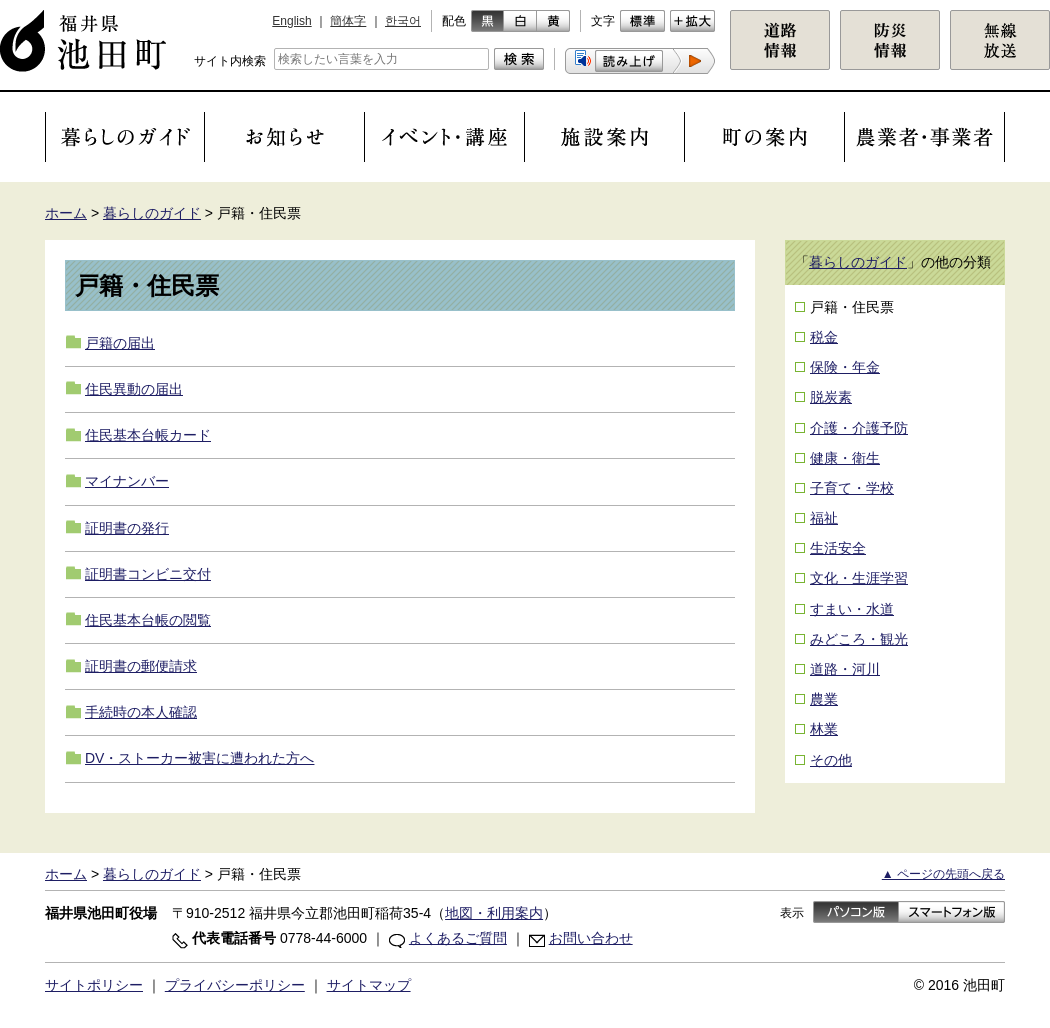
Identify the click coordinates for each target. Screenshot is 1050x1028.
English (291, 21)
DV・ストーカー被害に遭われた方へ (199, 758)
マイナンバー (127, 481)
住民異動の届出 (134, 389)
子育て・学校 (852, 488)
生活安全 (838, 548)
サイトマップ (369, 985)
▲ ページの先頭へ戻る (943, 874)
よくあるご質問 (458, 938)
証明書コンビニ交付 (148, 574)
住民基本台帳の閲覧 (148, 620)
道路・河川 (845, 669)
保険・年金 (845, 367)
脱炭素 (831, 397)
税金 (824, 337)
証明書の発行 (127, 528)
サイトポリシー (94, 985)
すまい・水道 (852, 609)
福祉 (824, 518)
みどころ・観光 (859, 639)
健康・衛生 (845, 458)
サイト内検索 (230, 61)
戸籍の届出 (120, 343)
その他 (831, 760)
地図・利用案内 (494, 913)
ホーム (66, 213)
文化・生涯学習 (859, 578)
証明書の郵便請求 (141, 666)
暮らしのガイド (152, 213)
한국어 (403, 21)
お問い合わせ (591, 938)
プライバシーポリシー (235, 985)
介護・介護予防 (859, 428)
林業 (824, 729)
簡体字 (348, 21)
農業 (824, 699)
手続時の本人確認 (141, 712)
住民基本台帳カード (148, 435)
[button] (640, 61)
